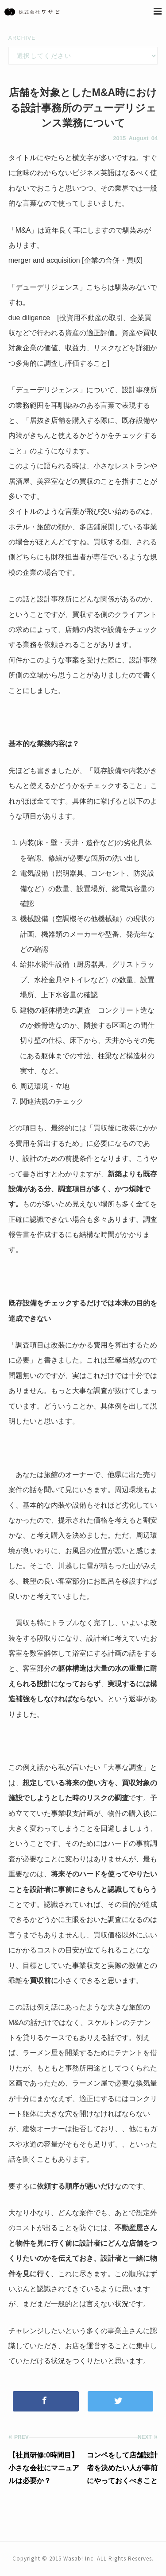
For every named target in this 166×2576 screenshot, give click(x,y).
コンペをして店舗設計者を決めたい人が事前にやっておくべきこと (122, 2467)
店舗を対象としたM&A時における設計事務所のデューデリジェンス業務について (83, 108)
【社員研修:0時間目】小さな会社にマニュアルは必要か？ (43, 2467)
